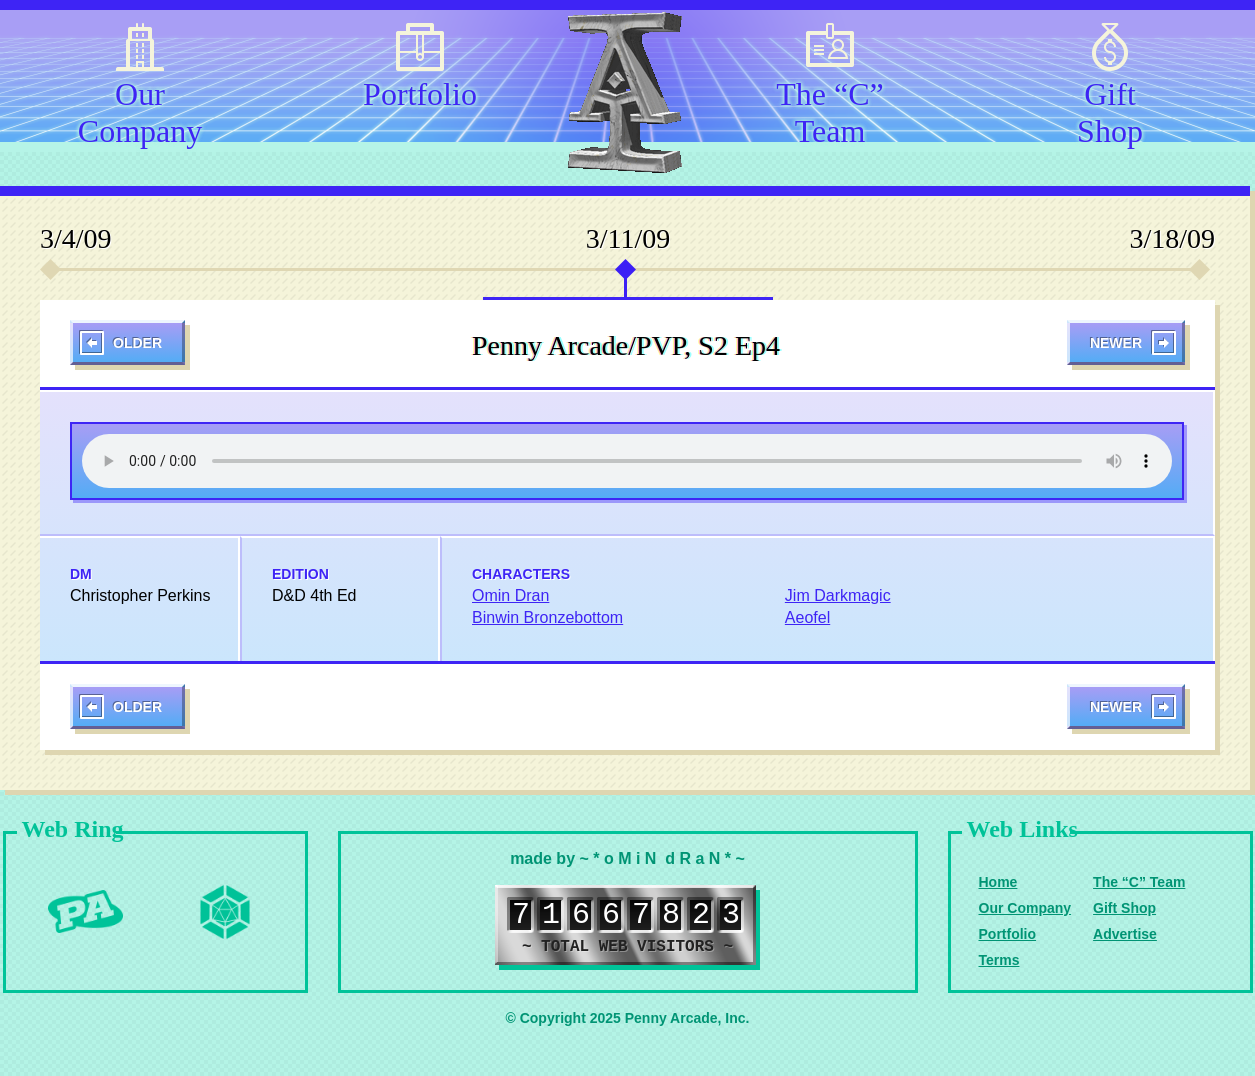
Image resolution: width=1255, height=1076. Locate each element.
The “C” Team (830, 109)
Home (998, 882)
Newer (1116, 343)
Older (137, 343)
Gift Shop (1110, 109)
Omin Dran (510, 595)
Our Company (140, 109)
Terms (999, 960)
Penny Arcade (85, 912)
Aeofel (807, 617)
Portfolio (420, 94)
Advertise (1125, 934)
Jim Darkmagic (838, 595)
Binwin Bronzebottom (547, 617)
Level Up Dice (225, 912)
